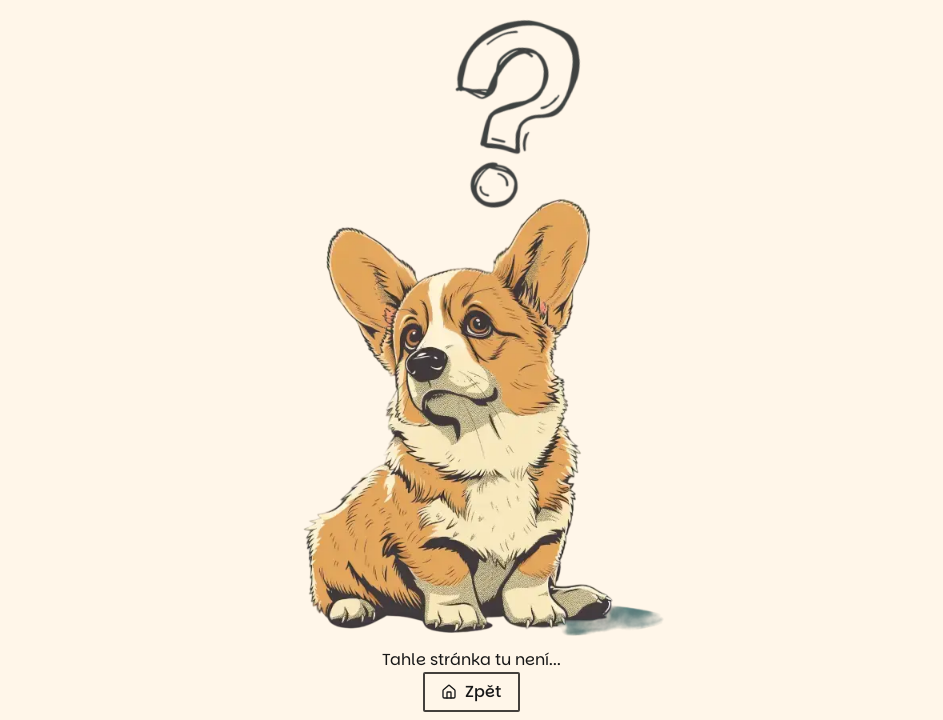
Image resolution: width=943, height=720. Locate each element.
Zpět (471, 691)
